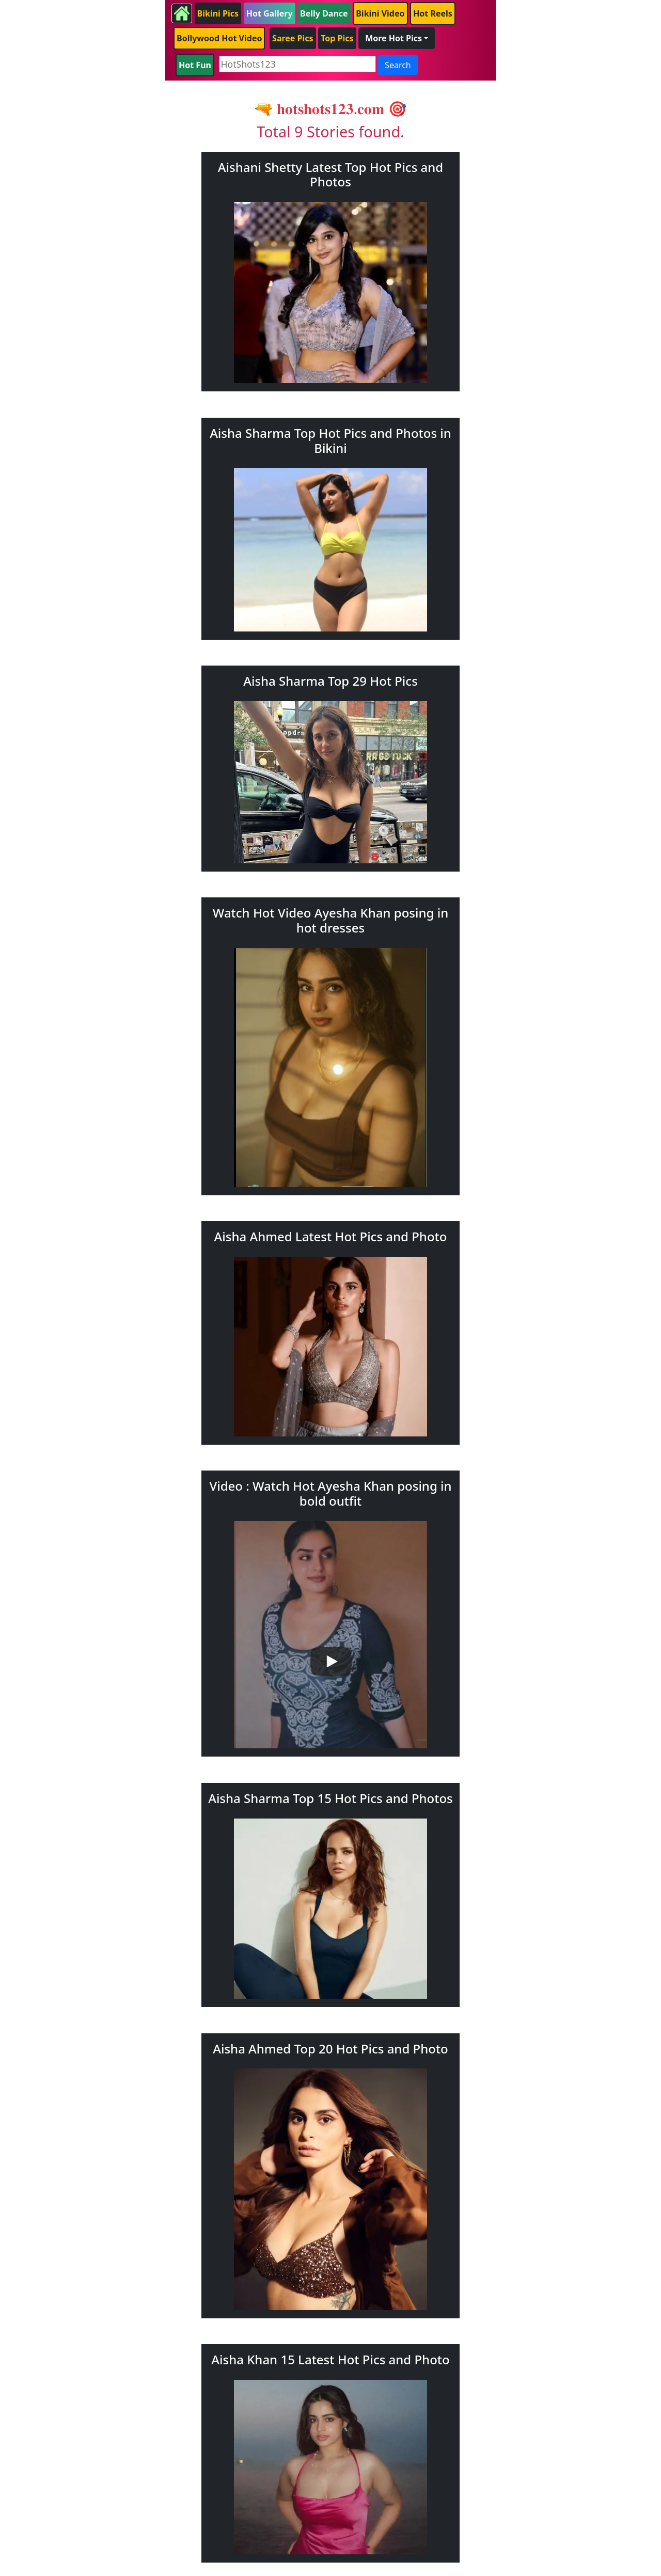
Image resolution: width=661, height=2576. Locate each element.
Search (398, 65)
